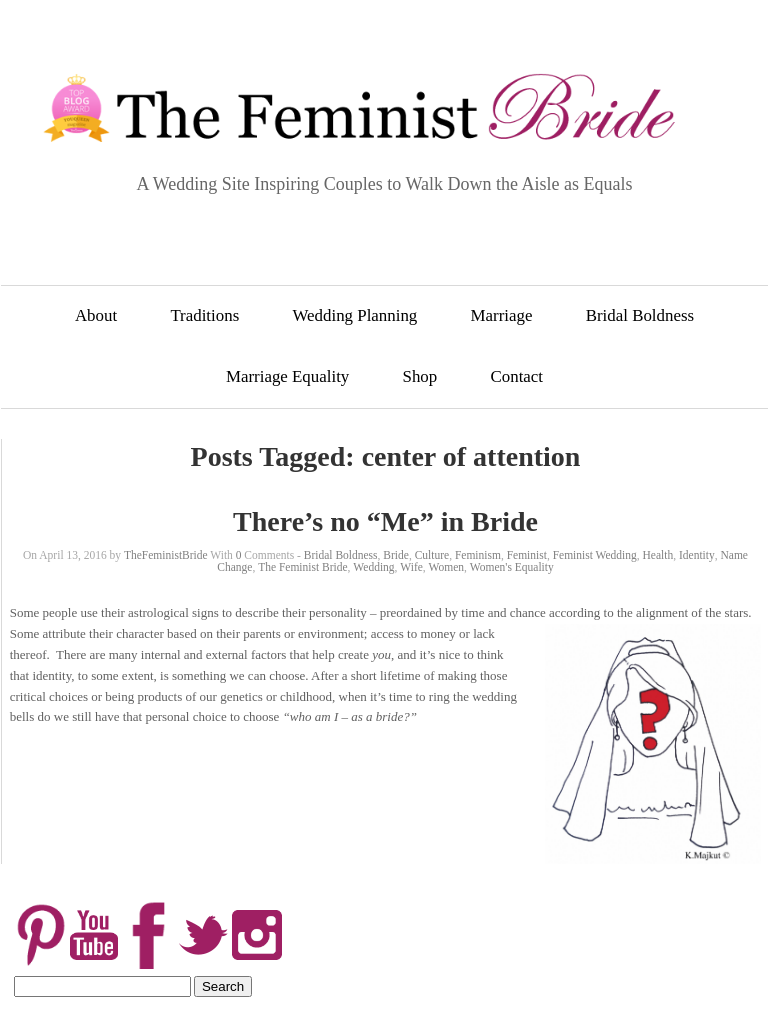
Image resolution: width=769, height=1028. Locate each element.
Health (658, 555)
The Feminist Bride (302, 567)
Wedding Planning (354, 315)
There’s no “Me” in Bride (385, 521)
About (96, 315)
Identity (697, 555)
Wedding (373, 567)
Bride (396, 555)
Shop (420, 376)
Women (446, 567)
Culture (432, 555)
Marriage (502, 315)
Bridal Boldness (640, 315)
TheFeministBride (166, 555)
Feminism (478, 555)
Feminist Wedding (595, 555)
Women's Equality (512, 567)
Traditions (204, 315)
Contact (517, 376)
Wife (411, 567)
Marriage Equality (287, 376)
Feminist (527, 555)
